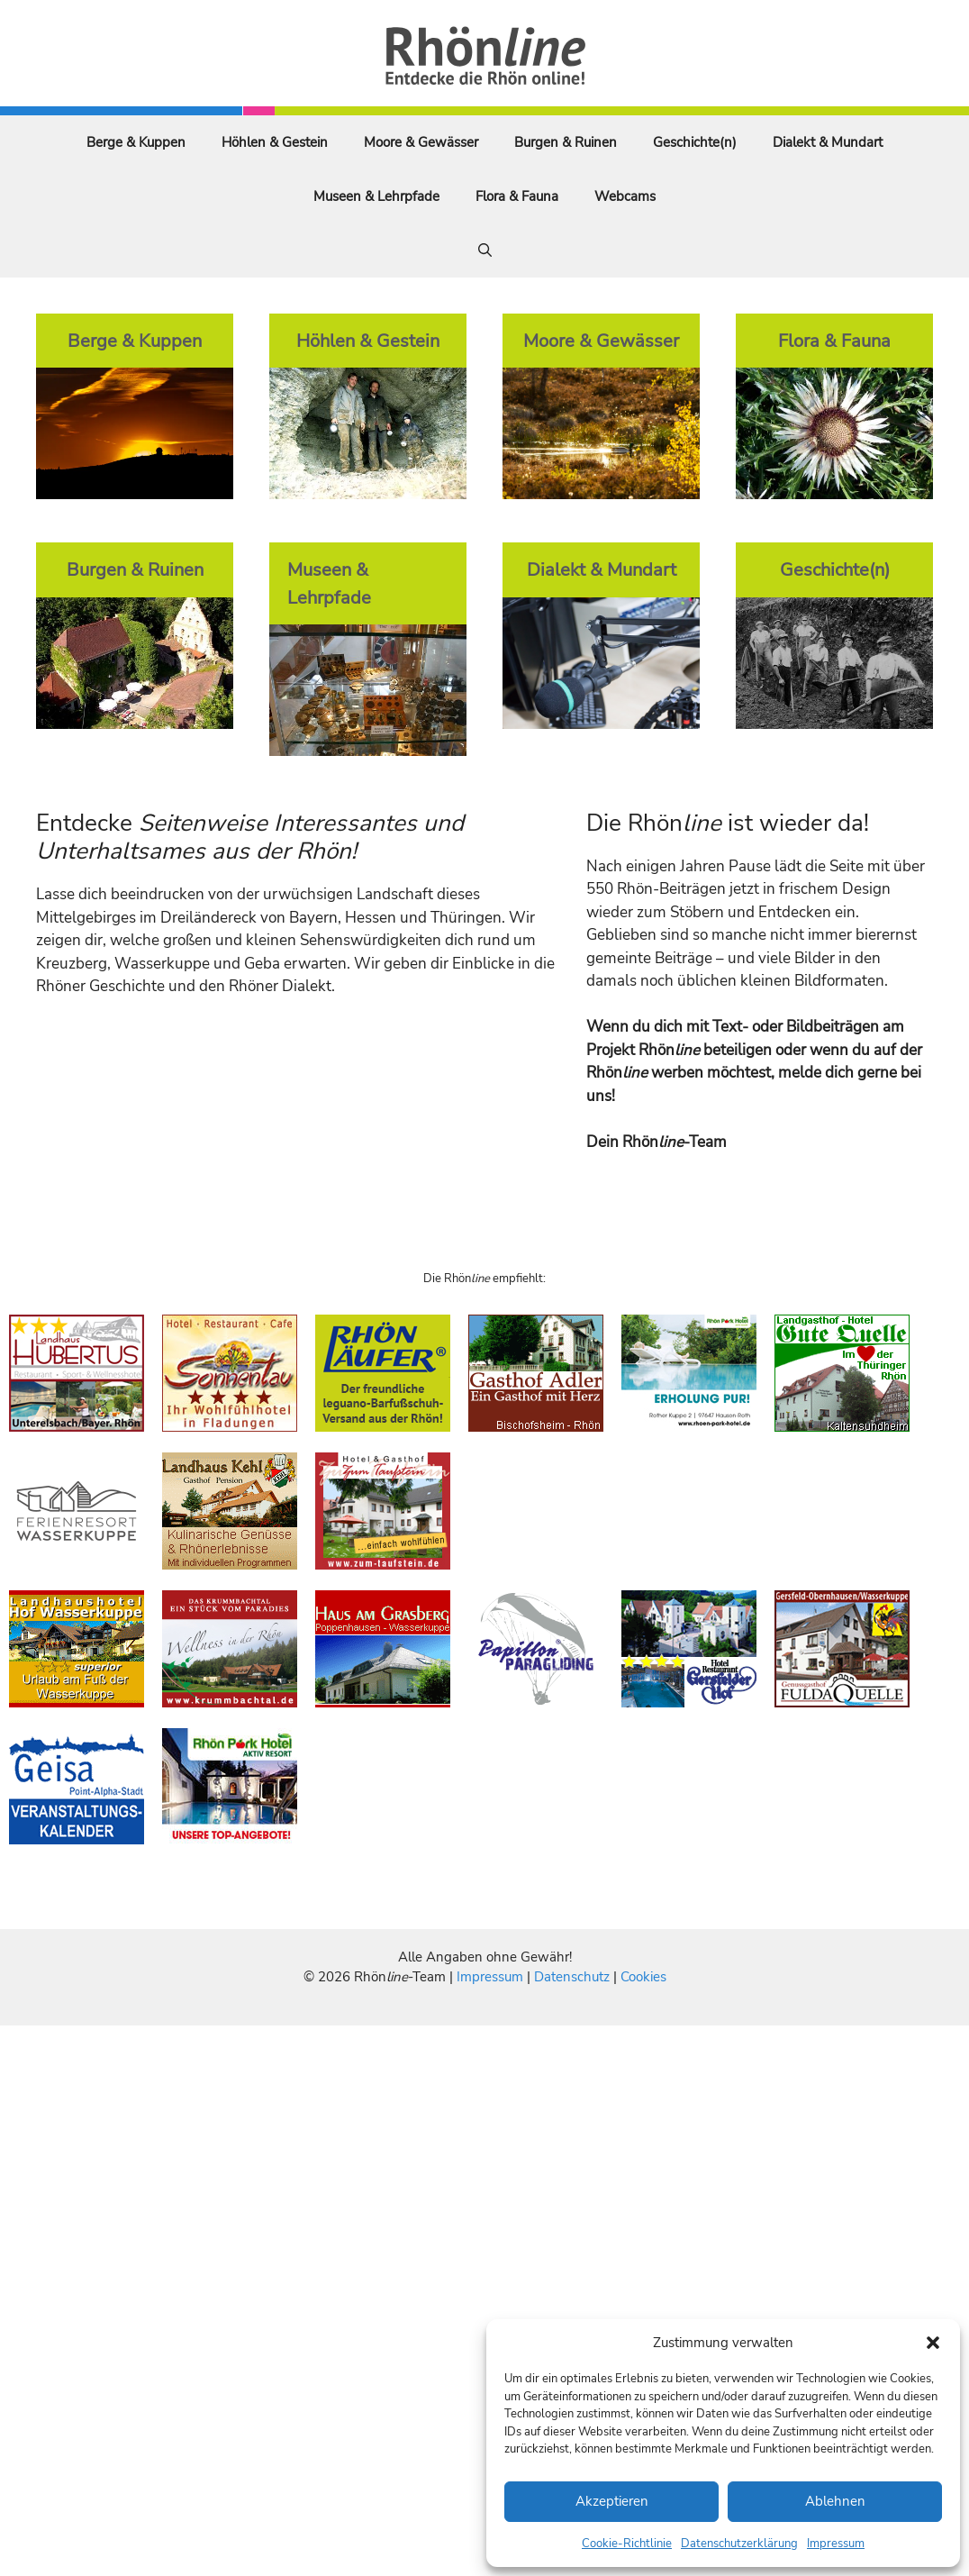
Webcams (625, 196)
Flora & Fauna (516, 196)
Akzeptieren (611, 2501)
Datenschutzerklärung (739, 2543)
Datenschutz (572, 1977)
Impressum (836, 2543)
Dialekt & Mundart (828, 142)
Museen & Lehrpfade (376, 196)
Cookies (643, 1977)
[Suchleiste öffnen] (485, 250)
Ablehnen (835, 2501)
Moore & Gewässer (421, 142)
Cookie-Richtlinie (627, 2543)
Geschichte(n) (695, 142)
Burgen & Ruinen (565, 142)
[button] (933, 2343)
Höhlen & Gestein (275, 142)
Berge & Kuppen (136, 142)
